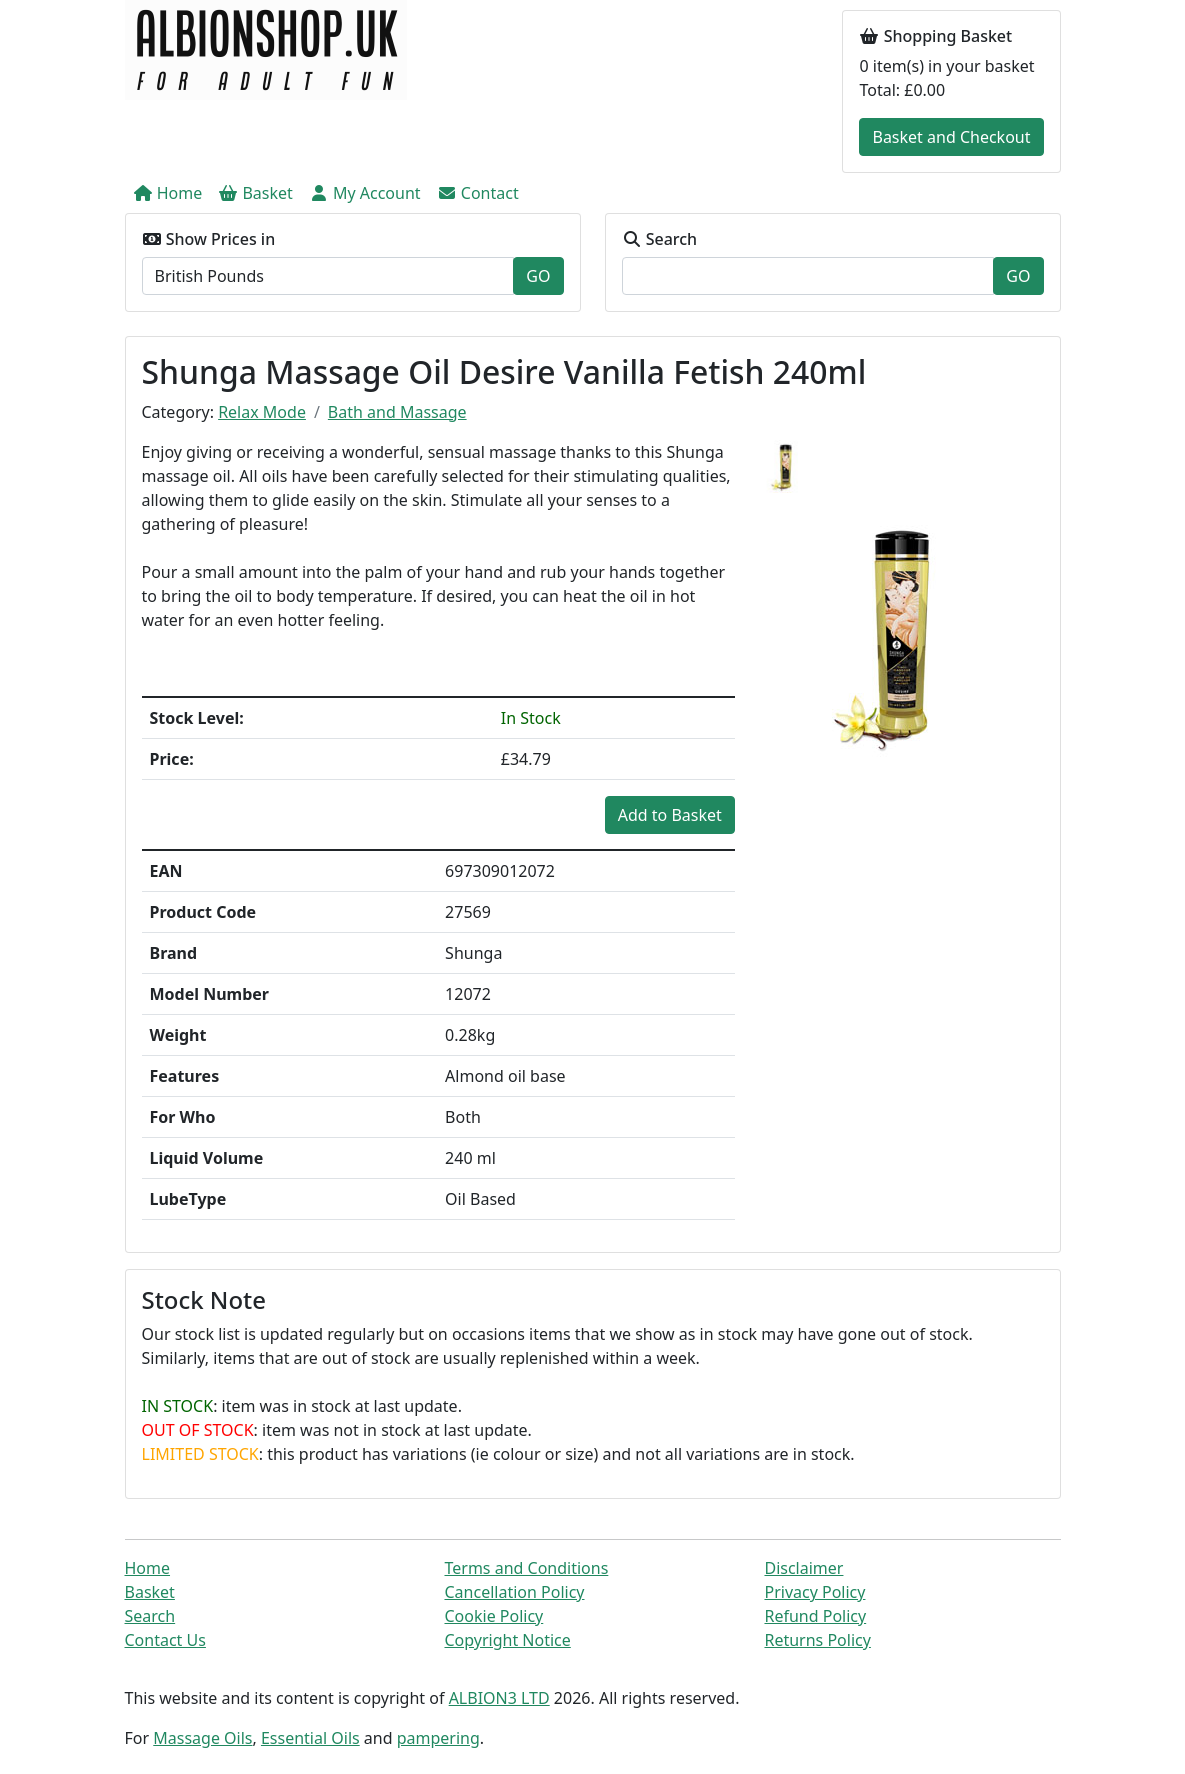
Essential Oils (310, 1738)
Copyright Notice (507, 1640)
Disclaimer (803, 1568)
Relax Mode (262, 412)
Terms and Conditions (526, 1568)
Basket (150, 1592)
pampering (438, 1738)
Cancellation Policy (514, 1592)
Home (148, 1568)
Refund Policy (815, 1616)
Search (150, 1616)
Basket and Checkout (951, 137)
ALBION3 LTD (499, 1698)
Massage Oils (202, 1738)
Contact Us (165, 1640)
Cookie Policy (493, 1616)
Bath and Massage (397, 412)
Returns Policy (817, 1640)
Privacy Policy (814, 1592)
